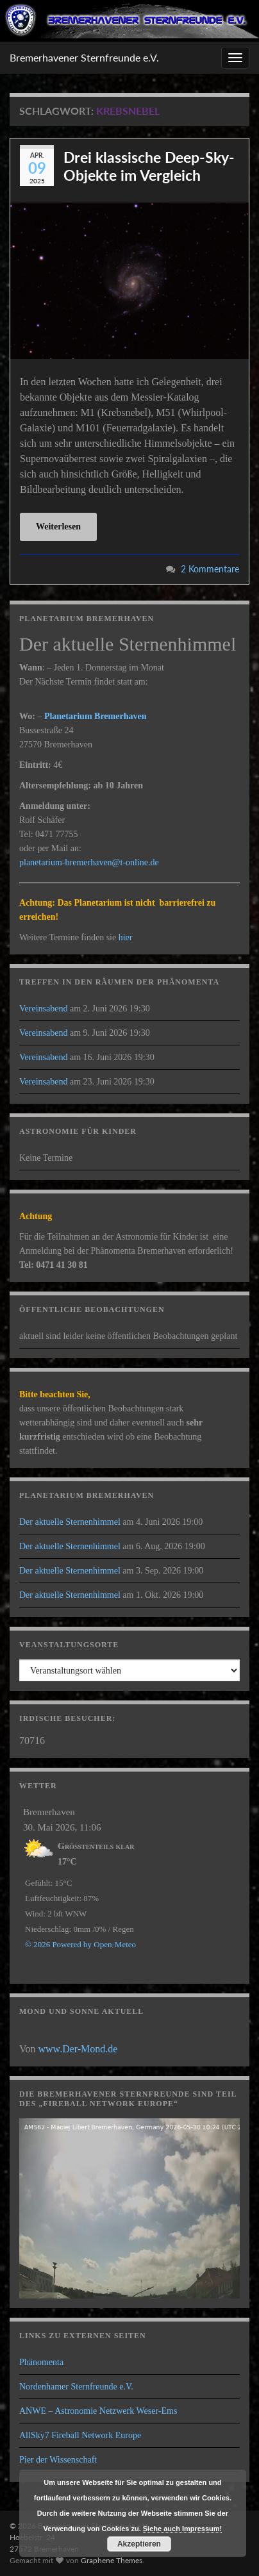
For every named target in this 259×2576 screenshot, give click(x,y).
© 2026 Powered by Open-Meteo (80, 1944)
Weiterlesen (58, 526)
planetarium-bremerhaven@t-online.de (89, 862)
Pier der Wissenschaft (58, 2459)
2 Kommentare (210, 568)
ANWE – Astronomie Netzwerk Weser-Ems (98, 2411)
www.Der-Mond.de (78, 2048)
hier (126, 937)
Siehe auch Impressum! (182, 2528)
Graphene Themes (111, 2560)
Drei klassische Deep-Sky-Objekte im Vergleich (149, 166)
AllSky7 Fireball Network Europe (80, 2435)
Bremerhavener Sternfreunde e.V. (84, 57)
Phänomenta (41, 2362)
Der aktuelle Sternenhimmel (70, 1522)
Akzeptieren (139, 2543)
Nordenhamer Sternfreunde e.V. (76, 2386)
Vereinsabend (43, 1008)
